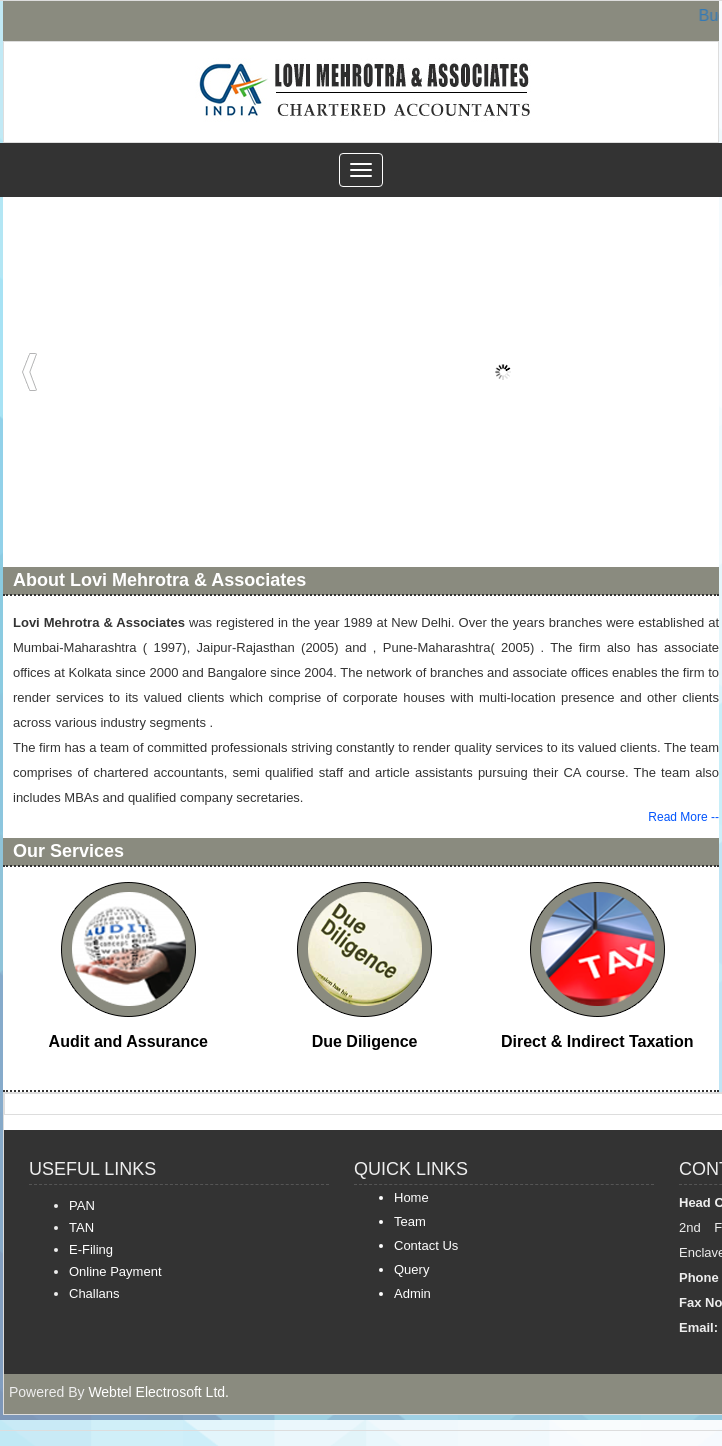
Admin (412, 1293)
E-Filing (91, 1249)
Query (411, 1269)
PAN (82, 1205)
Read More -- (683, 817)
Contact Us (426, 1245)
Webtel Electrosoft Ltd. (158, 1392)
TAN (81, 1227)
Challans (94, 1293)
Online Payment (115, 1271)
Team (410, 1221)
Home (411, 1197)
